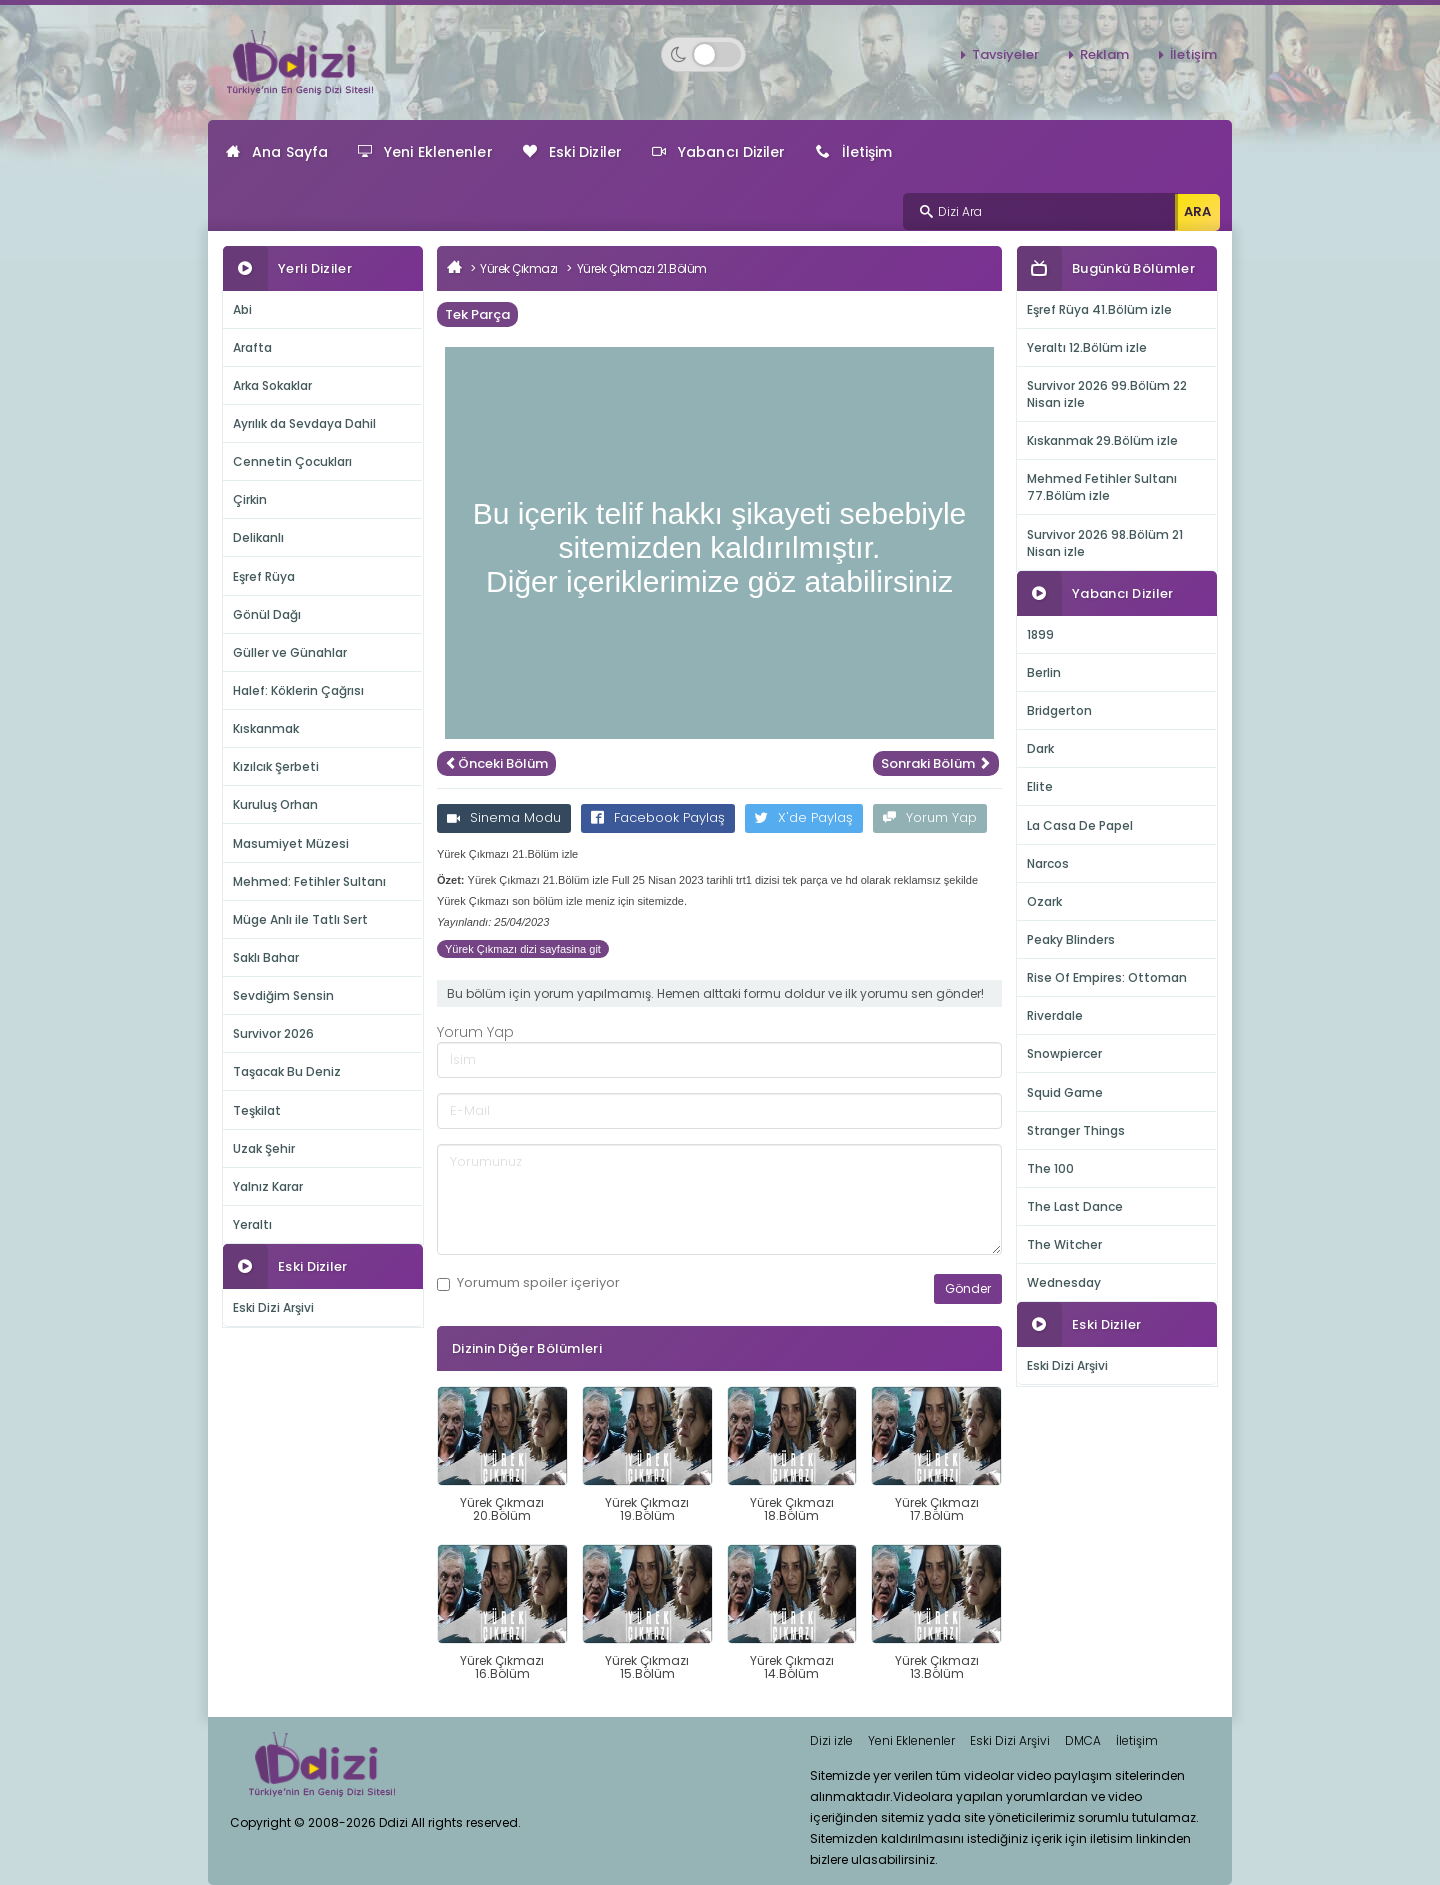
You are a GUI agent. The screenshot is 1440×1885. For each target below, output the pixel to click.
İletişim (1193, 54)
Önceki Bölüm (496, 763)
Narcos (1048, 863)
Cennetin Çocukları (292, 461)
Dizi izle (831, 1740)
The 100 (1050, 1168)
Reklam (1104, 54)
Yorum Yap (930, 817)
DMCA (1083, 1740)
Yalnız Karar (268, 1186)
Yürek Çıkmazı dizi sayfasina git (523, 949)
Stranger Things (1076, 1130)
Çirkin (250, 499)
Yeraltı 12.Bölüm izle (1087, 347)
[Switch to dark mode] (703, 54)
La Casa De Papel (1080, 825)
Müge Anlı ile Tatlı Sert (300, 919)
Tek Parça (477, 314)
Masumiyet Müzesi (291, 843)
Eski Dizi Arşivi (273, 1307)
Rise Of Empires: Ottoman (1107, 977)
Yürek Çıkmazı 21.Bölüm (642, 268)
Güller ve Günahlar (290, 652)
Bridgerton (1059, 710)
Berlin (1044, 672)
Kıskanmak (266, 728)
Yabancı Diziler (719, 152)
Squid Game (1065, 1092)
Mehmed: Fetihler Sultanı (309, 881)
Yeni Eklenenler (425, 152)
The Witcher (1064, 1244)
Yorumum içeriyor (528, 1283)
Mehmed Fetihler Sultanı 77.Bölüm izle (1102, 487)
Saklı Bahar (266, 957)
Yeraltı (252, 1224)
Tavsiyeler (1005, 54)
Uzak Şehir (264, 1148)
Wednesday (1064, 1282)
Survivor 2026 (273, 1033)
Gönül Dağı (267, 614)
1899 (1040, 634)
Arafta (252, 347)
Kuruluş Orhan (275, 804)
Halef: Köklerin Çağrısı (298, 690)
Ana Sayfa (277, 152)
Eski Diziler (572, 152)
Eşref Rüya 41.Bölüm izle (1099, 309)
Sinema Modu (504, 817)
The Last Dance (1075, 1206)
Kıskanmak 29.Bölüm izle (1102, 440)
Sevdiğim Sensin (283, 995)
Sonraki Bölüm (936, 763)
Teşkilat (257, 1110)
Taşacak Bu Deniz (287, 1071)
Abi (242, 309)
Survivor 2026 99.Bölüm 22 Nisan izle (1107, 394)
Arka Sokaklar (272, 385)
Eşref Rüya (264, 576)
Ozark (1044, 901)
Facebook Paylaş (658, 817)
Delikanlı (258, 537)
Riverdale (1055, 1015)
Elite (1040, 786)
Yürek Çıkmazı (519, 268)
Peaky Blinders (1071, 939)
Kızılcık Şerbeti (276, 766)
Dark (1040, 748)
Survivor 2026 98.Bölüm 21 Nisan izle (1105, 543)
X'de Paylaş (804, 817)
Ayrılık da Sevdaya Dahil (304, 423)
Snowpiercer (1064, 1053)
